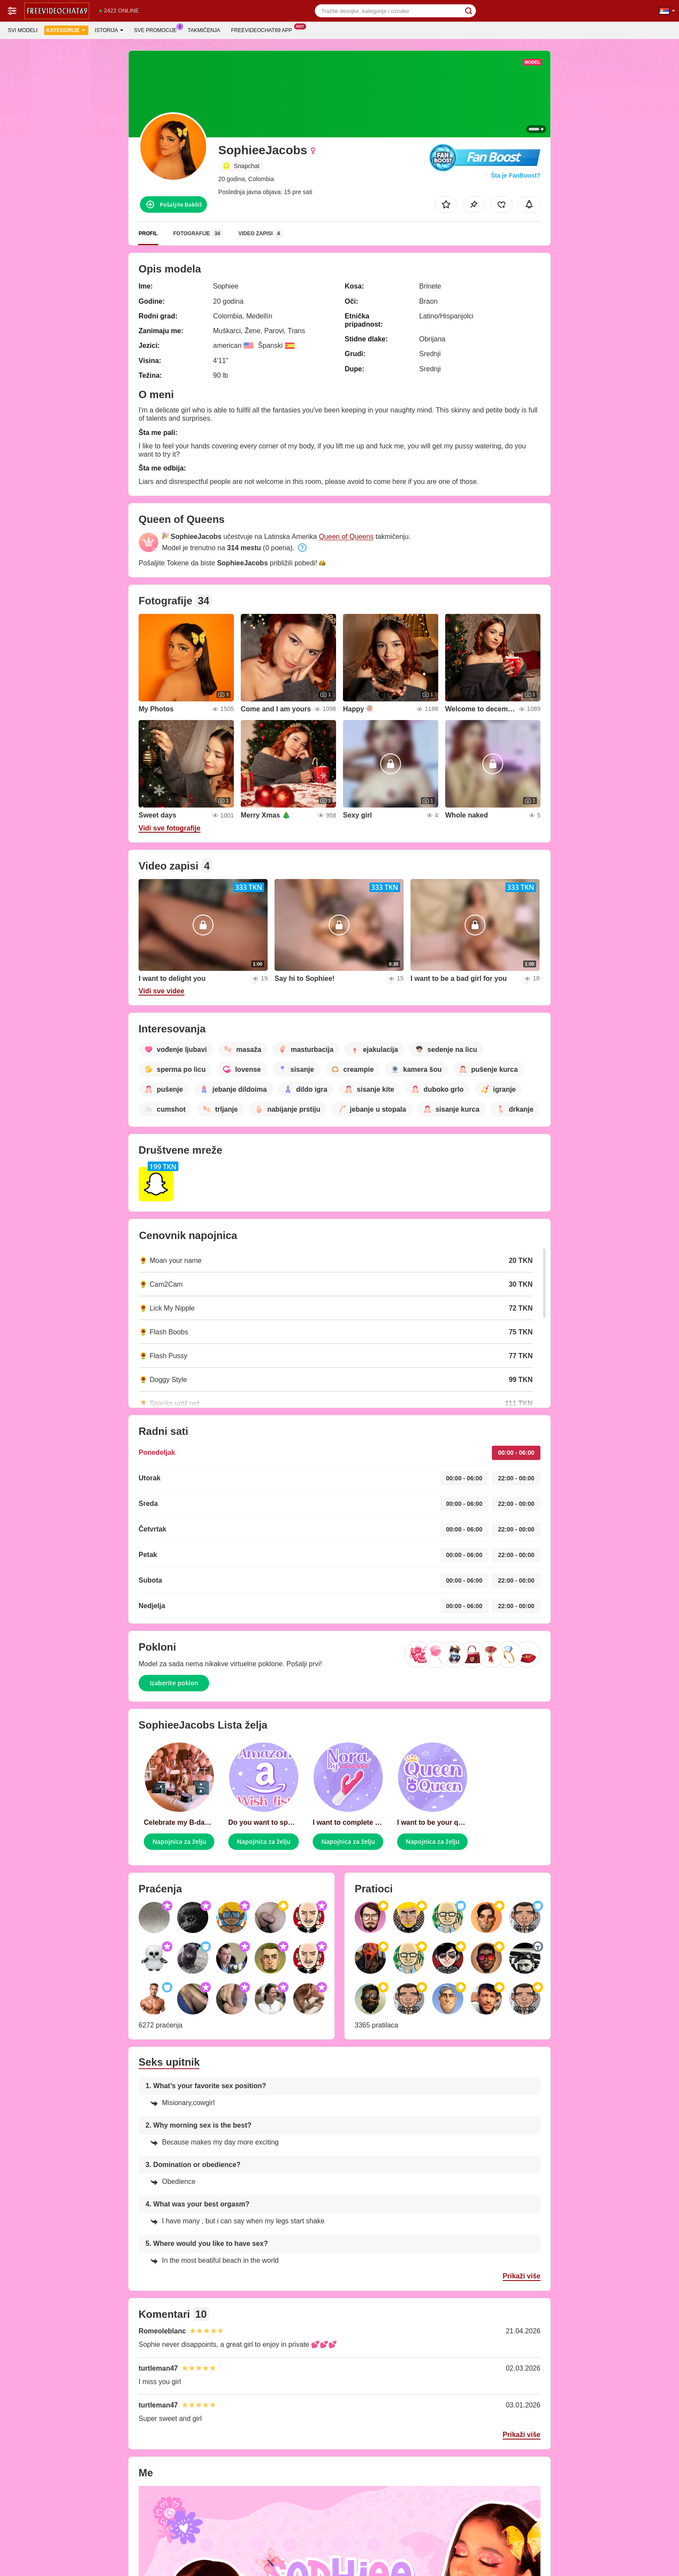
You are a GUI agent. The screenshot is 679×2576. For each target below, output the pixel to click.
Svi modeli (23, 30)
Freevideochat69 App (263, 29)
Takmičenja (204, 30)
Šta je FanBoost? (515, 175)
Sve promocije (157, 29)
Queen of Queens (346, 536)
